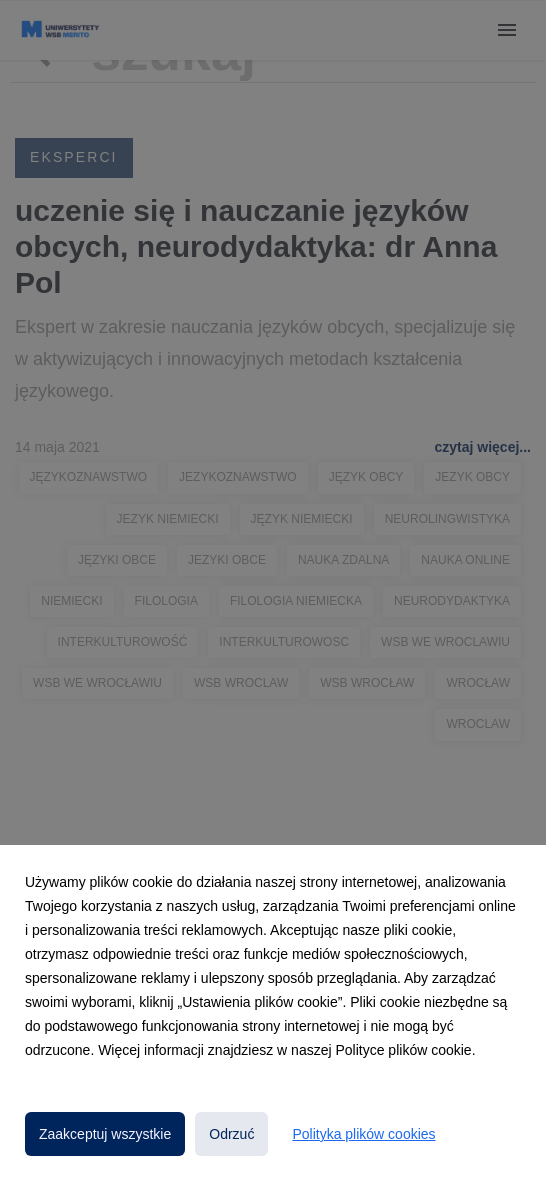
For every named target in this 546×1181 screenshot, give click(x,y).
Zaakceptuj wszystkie (105, 1134)
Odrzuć (231, 1134)
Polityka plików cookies (363, 1134)
